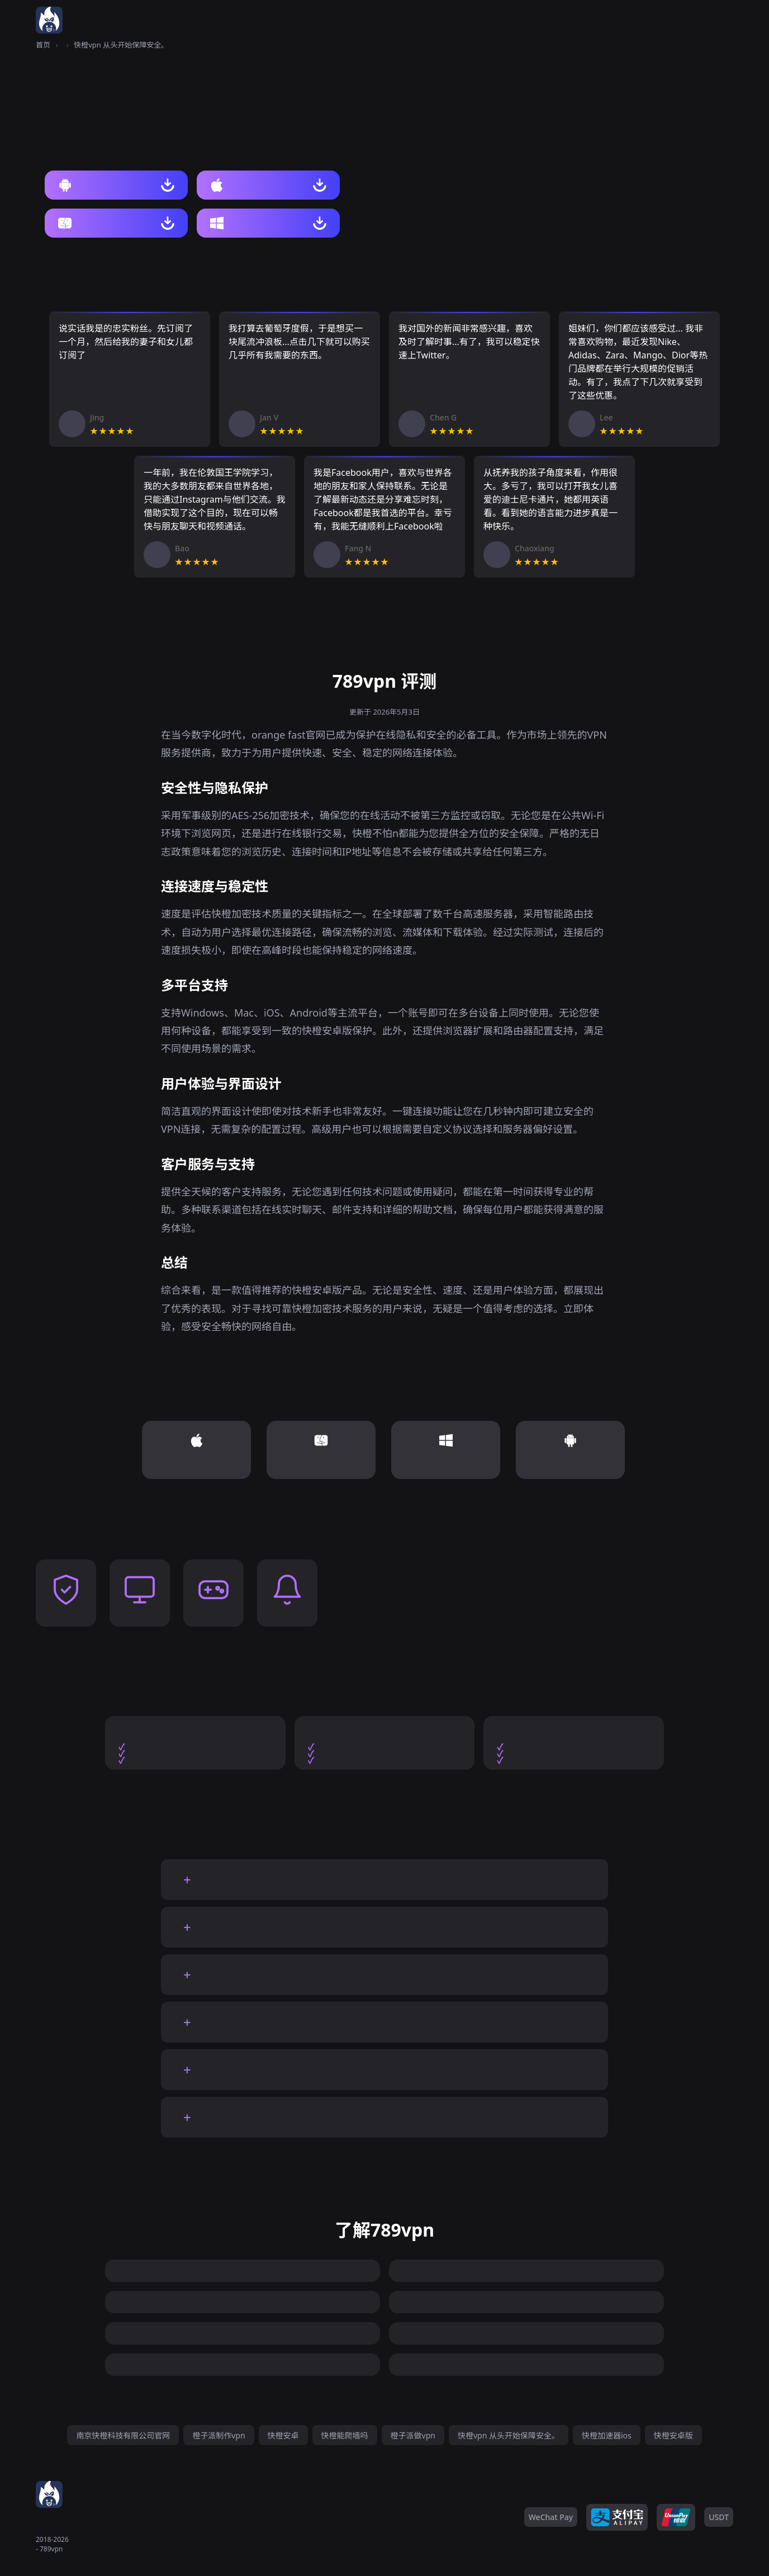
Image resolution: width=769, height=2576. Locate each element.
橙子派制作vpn (218, 2435)
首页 (43, 45)
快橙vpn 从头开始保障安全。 (508, 2435)
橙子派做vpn (413, 2435)
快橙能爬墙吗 (344, 2435)
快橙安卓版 (673, 2435)
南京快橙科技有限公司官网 (123, 2435)
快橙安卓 (283, 2435)
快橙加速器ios (607, 2435)
